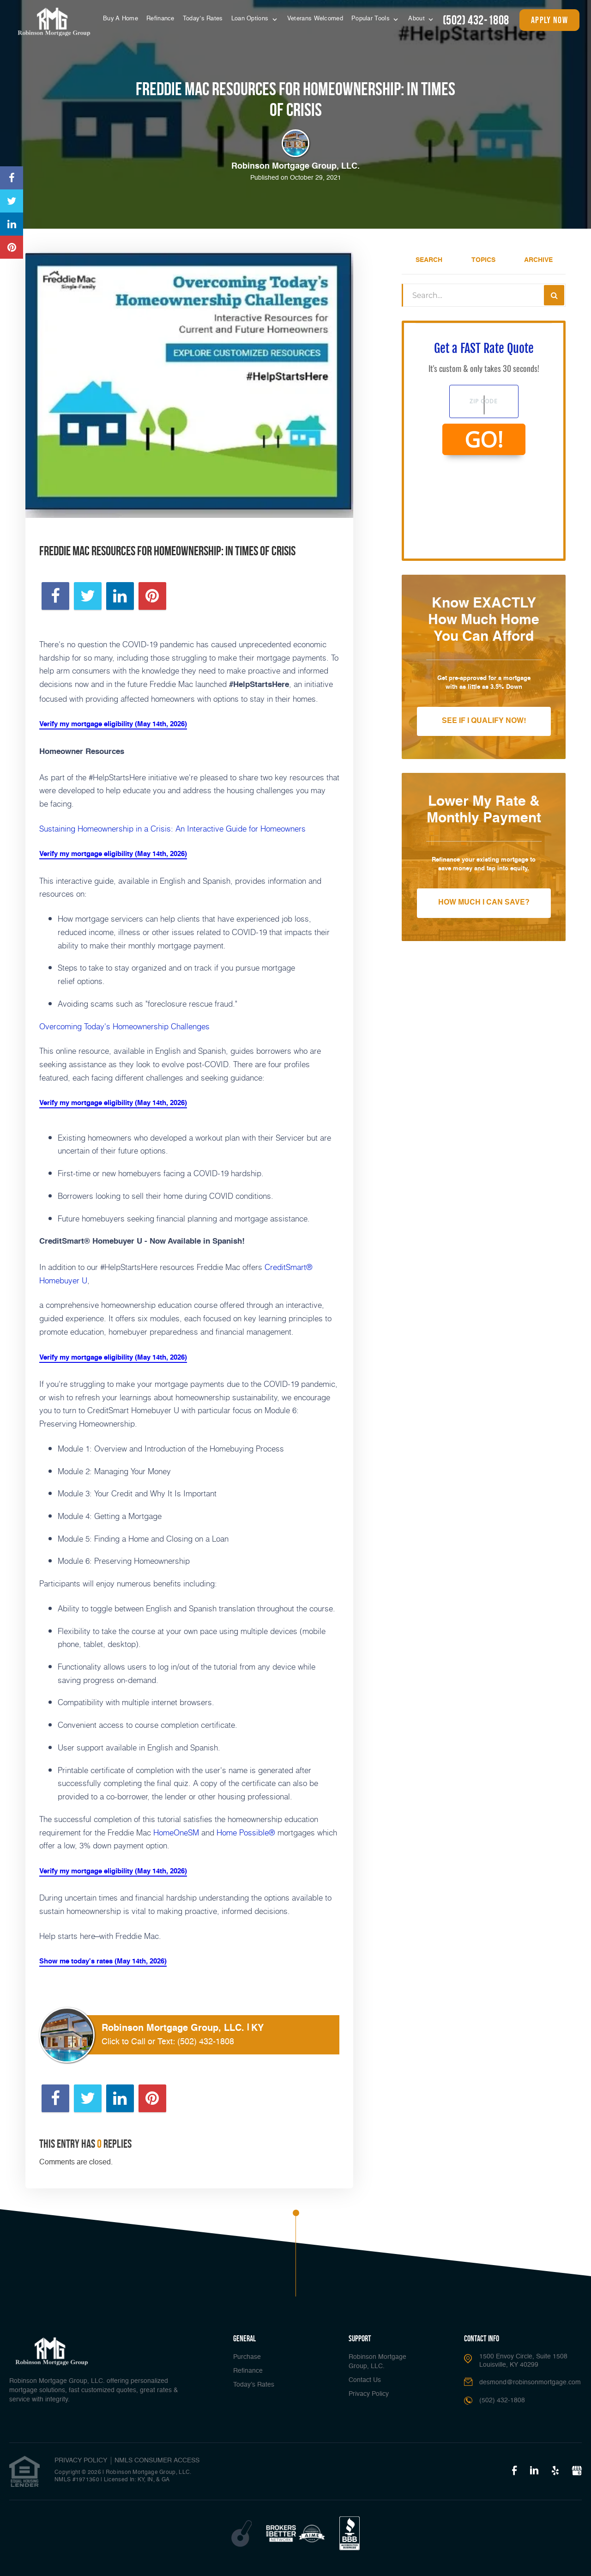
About (417, 19)
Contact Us (365, 2380)
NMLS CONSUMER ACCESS (157, 2460)
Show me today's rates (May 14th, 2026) (103, 1961)
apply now (549, 20)
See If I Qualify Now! (484, 721)
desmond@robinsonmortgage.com (530, 2382)
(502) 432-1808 (476, 20)
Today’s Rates (203, 19)
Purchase (247, 2357)
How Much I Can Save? (484, 902)
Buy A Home (120, 19)
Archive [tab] (538, 260)
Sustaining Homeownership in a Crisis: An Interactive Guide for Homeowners (172, 828)
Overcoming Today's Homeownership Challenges (124, 1026)
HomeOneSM (176, 1832)
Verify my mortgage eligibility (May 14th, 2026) (113, 724)
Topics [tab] (483, 260)
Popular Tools (371, 19)
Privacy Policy (369, 2394)
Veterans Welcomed (315, 19)
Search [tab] (429, 260)
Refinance (160, 19)
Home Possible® (246, 1832)
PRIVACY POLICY (80, 2460)
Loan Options (251, 19)
